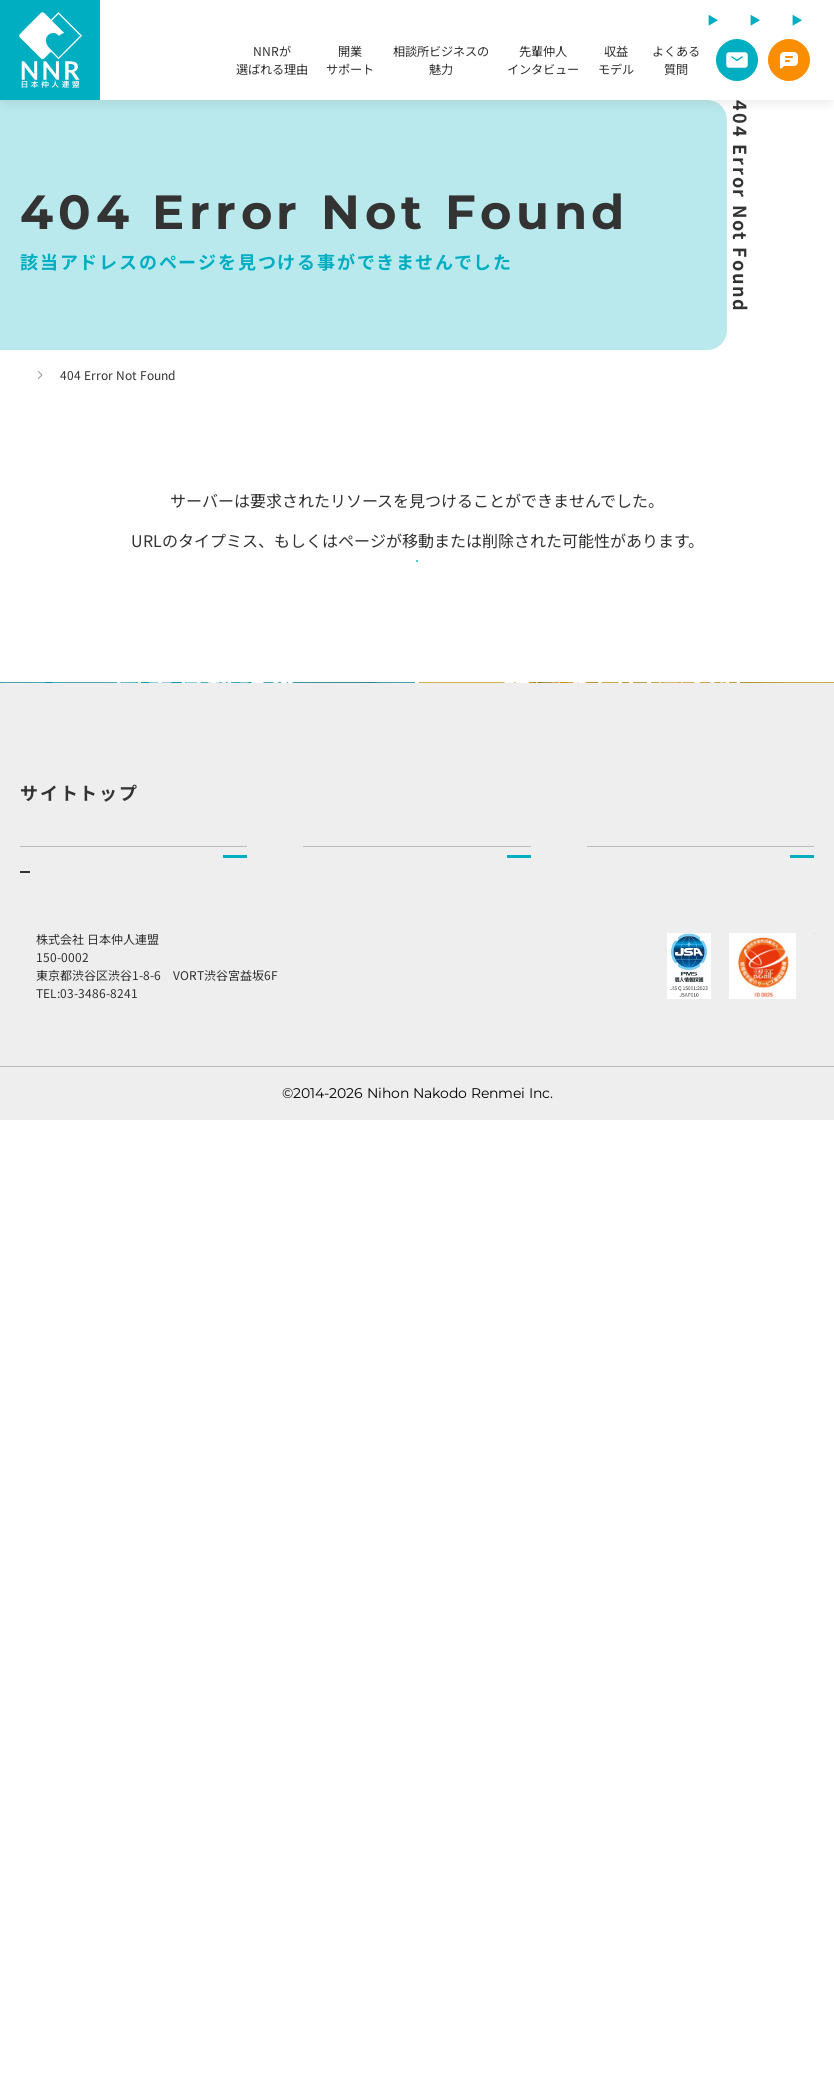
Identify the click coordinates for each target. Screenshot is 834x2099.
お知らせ (626, 1655)
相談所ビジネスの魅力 (441, 63)
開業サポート (350, 63)
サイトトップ (79, 1287)
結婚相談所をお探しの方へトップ (408, 1440)
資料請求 (48, 1834)
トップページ (56, 374)
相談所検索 (338, 1485)
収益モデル (616, 63)
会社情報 (615, 1530)
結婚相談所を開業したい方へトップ (132, 1440)
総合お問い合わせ (666, 1784)
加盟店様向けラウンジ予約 (696, 1719)
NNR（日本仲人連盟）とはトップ (692, 1440)
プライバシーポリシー (667, 1834)
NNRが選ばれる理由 (272, 63)
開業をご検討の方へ (108, 1565)
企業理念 (615, 1485)
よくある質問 (676, 63)
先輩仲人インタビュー (543, 63)
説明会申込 (55, 1789)
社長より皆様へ (636, 1575)
